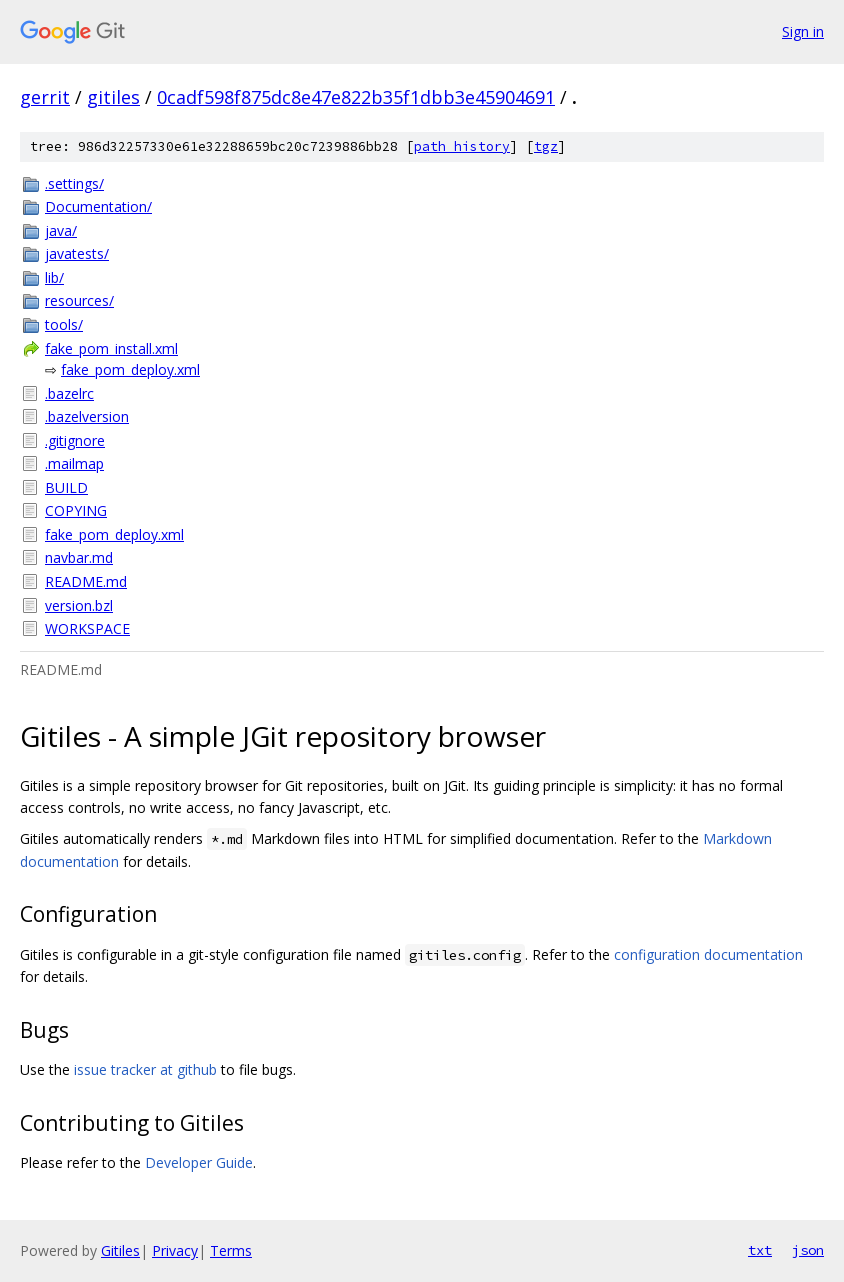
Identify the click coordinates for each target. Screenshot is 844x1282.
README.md (86, 581)
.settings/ (74, 183)
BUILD (66, 487)
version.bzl (79, 605)
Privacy (175, 1250)
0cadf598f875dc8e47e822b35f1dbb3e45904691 (356, 97)
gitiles (113, 97)
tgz (546, 146)
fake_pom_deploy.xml (130, 369)
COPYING (76, 510)
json (808, 1250)
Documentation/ (98, 206)
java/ (61, 230)
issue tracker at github (145, 1069)
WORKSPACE (87, 628)
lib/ (54, 277)
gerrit (45, 97)
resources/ (79, 300)
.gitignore (75, 440)
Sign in (803, 31)
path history (462, 146)
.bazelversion (87, 416)
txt (760, 1250)
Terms (231, 1250)
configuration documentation (708, 954)
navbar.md (79, 557)
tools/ (64, 324)
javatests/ (77, 253)
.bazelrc (69, 393)
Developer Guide (199, 1162)
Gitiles (120, 1250)
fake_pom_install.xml (111, 348)
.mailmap (74, 463)
